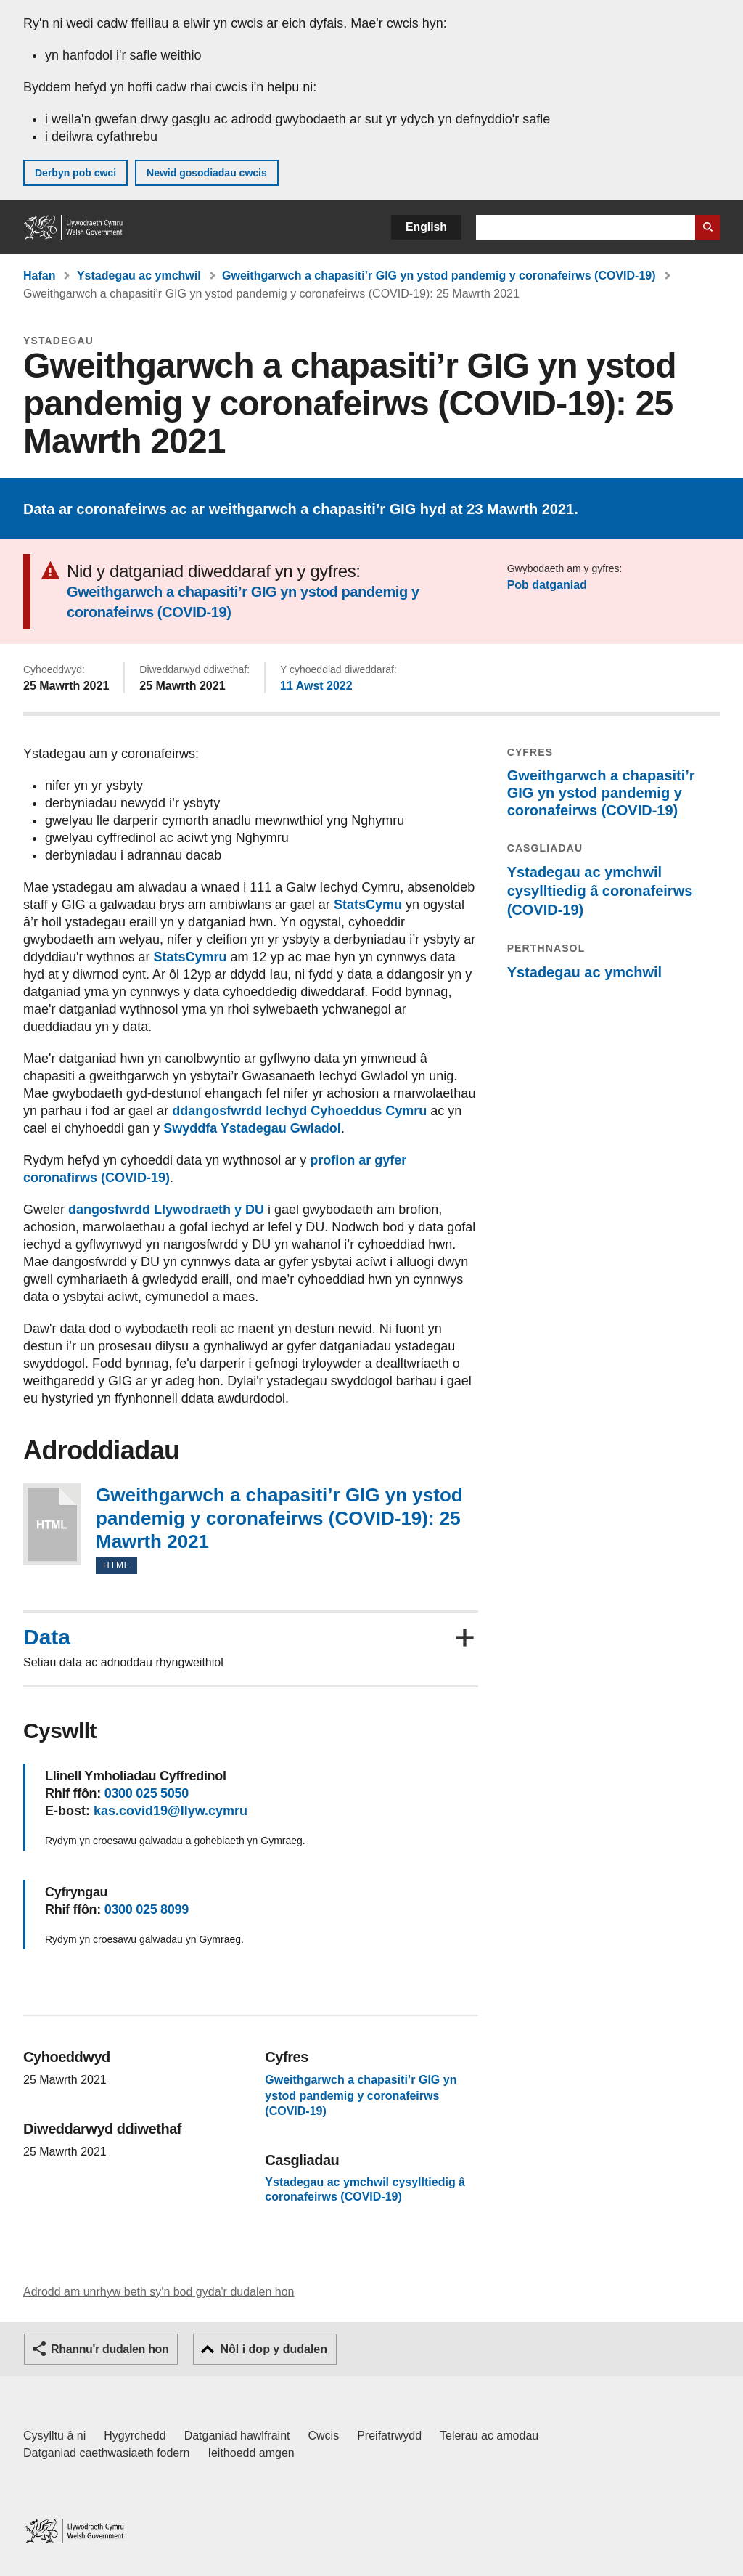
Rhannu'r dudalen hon (109, 2349)
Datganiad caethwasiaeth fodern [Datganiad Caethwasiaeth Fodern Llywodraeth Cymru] (106, 2453)
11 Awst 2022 (316, 686)
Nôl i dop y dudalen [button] (273, 2349)
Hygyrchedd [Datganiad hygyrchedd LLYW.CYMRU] (134, 2435)
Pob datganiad (547, 585)
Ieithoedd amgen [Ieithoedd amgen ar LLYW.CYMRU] (251, 2453)
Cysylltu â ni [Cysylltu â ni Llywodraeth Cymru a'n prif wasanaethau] (54, 2435)
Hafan (39, 275)
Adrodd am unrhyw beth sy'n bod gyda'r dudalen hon (158, 2292)
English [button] (426, 227)
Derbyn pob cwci (75, 173)
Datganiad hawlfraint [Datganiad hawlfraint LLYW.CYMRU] (237, 2435)
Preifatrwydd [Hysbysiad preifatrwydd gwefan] (389, 2435)
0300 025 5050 (146, 1793)
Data (46, 1637)
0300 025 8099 (146, 1909)
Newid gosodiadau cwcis (207, 173)
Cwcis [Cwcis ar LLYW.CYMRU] (324, 2435)
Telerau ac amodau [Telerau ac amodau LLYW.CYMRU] (489, 2435)
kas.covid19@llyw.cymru (170, 1810)
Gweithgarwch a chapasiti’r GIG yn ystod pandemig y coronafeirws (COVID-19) (438, 275)
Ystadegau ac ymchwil (139, 275)
